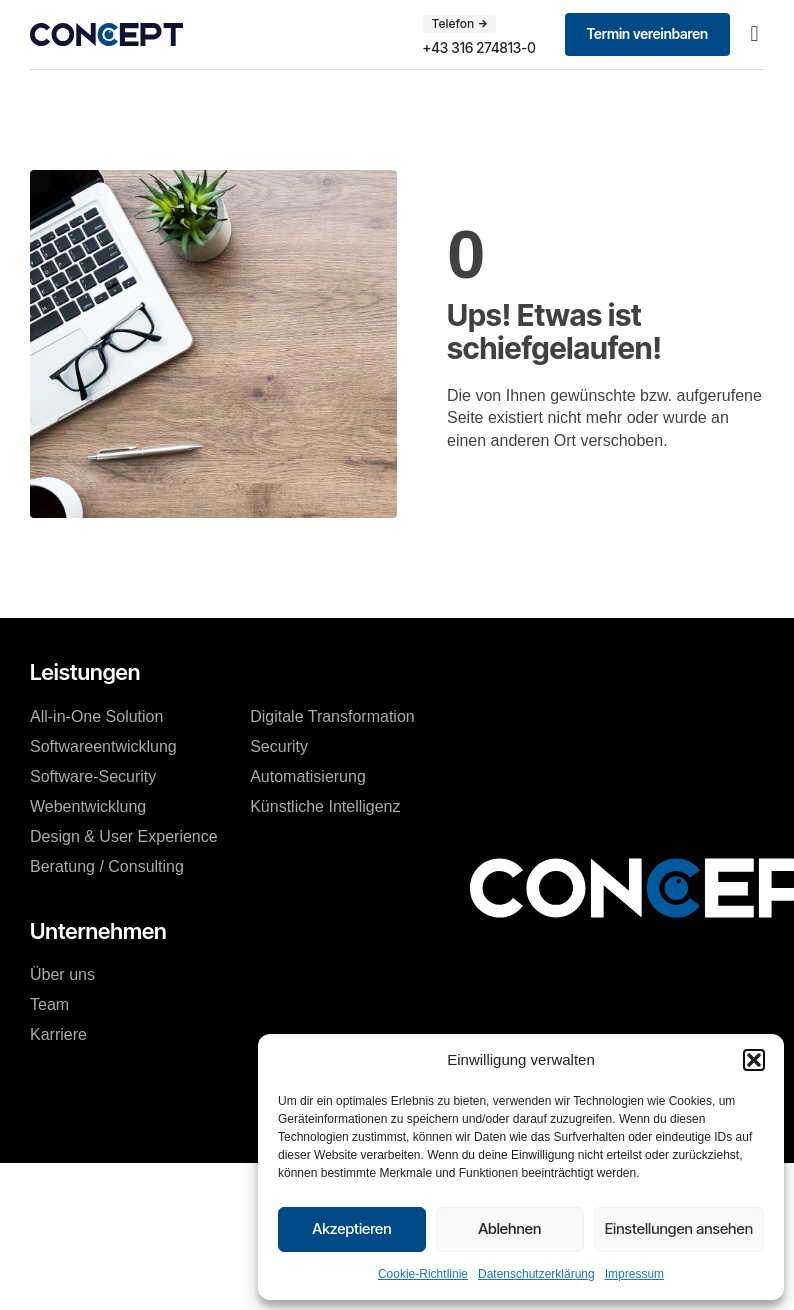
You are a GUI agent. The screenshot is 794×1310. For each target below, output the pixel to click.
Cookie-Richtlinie (423, 1274)
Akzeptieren (351, 1228)
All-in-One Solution (96, 716)
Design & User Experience (124, 836)
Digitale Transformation (332, 716)
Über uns (62, 974)
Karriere (58, 1034)
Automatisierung (308, 776)
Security (279, 746)
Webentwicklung (88, 806)
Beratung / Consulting (107, 866)
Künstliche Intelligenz (325, 806)
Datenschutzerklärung (536, 1274)
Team (49, 1004)
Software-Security (93, 776)
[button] (754, 1060)
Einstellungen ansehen (679, 1228)
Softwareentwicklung (103, 746)
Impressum (634, 1274)
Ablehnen (509, 1228)
